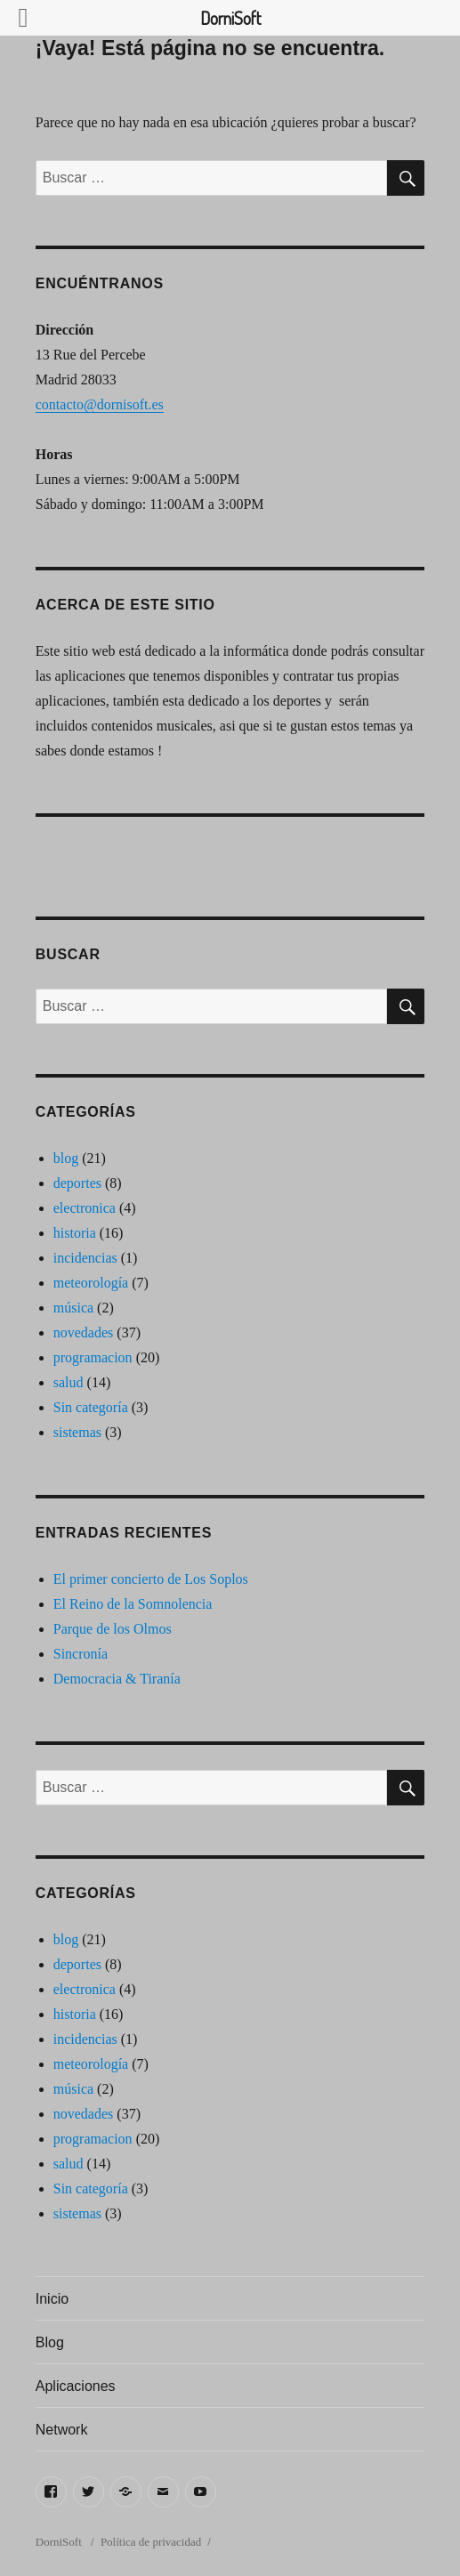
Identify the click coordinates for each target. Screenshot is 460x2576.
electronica (84, 1207)
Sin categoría (90, 1407)
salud (68, 1382)
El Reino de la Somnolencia (133, 1603)
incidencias (85, 1257)
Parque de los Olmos (112, 1628)
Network (62, 2429)
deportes (77, 1183)
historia (74, 1232)
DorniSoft (60, 2541)
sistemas (77, 1432)
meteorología (90, 1282)
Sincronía (80, 1653)
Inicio (52, 2298)
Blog (50, 2342)
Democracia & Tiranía (117, 1678)
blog (65, 1158)
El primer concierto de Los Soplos (150, 1579)
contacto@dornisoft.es (100, 404)
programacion (93, 1357)
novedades (83, 1332)
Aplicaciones (76, 2386)
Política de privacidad (151, 2541)
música (73, 1307)
